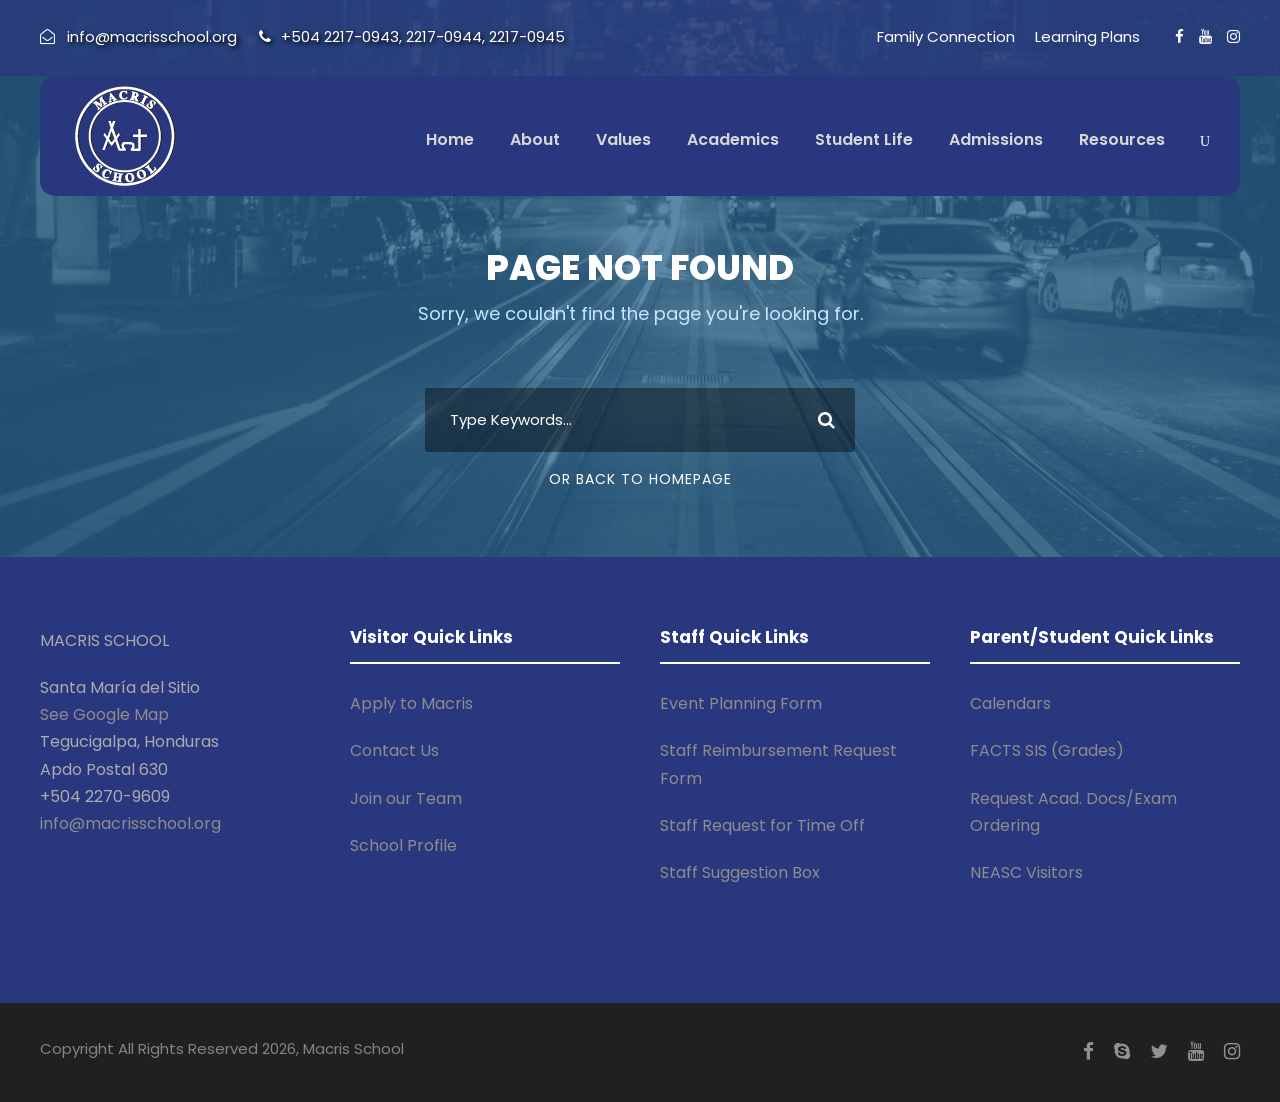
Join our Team (406, 798)
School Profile (403, 845)
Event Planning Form (741, 703)
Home (450, 139)
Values (623, 139)
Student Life (864, 139)
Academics (733, 139)
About (535, 139)
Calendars (1010, 703)
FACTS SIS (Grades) (1047, 750)
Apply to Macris (411, 703)
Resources (1122, 139)
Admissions (996, 139)
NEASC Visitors (1026, 872)
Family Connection (946, 36)
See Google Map (104, 714)
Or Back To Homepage (640, 479)
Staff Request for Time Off (762, 825)
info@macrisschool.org (130, 823)
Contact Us (394, 750)
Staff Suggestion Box (740, 872)
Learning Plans (1087, 36)
